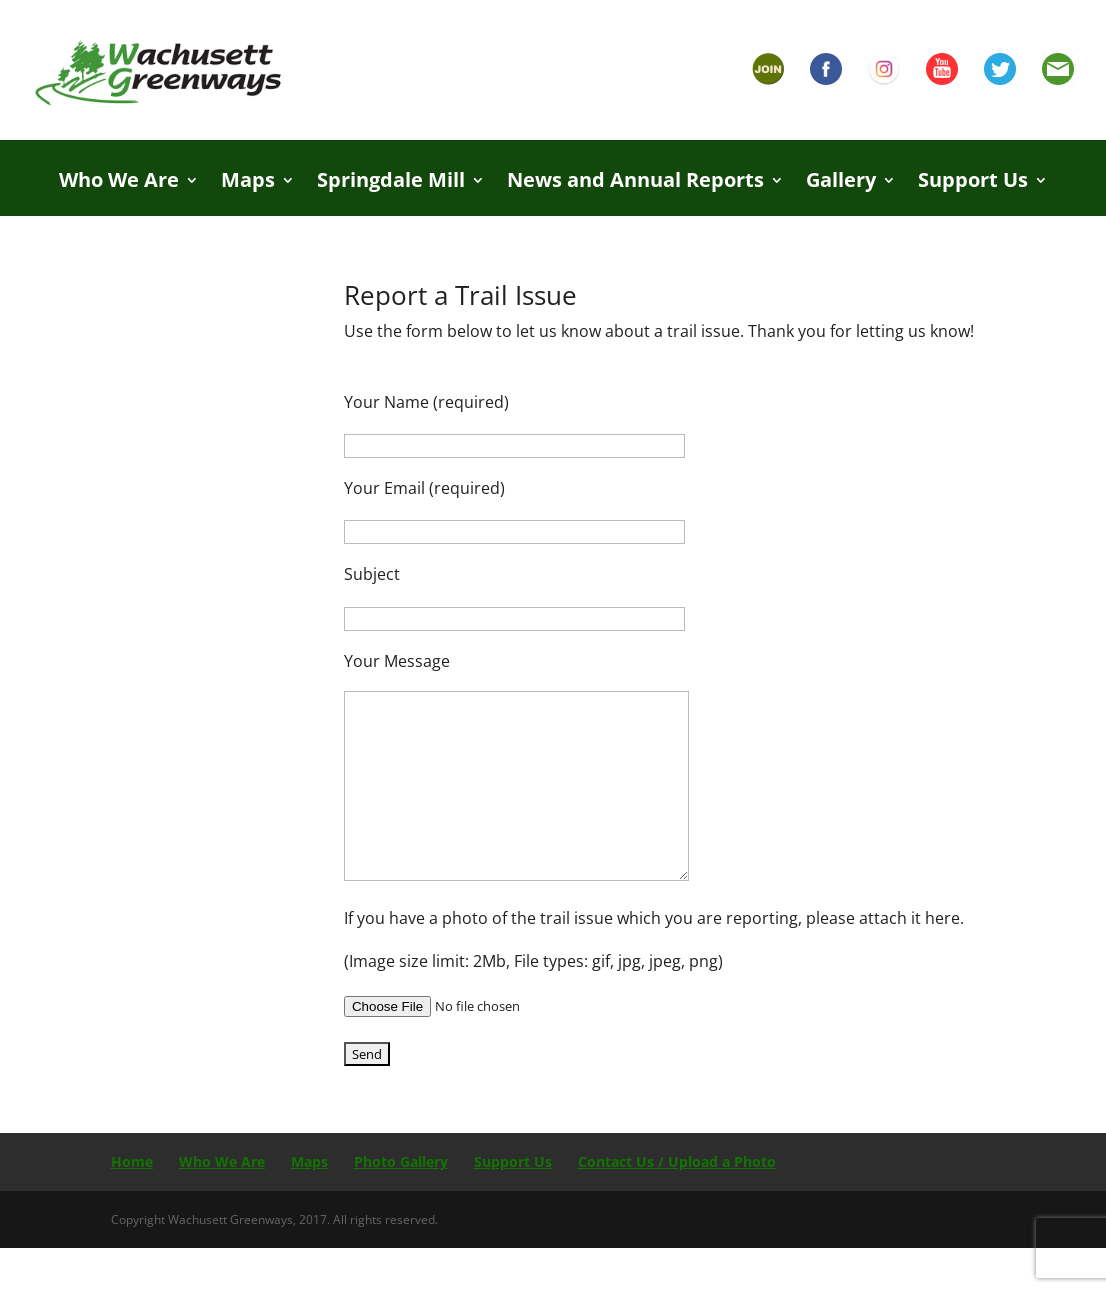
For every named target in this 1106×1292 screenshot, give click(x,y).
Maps (248, 183)
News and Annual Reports (635, 183)
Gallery (841, 183)
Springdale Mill (391, 183)
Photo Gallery (401, 1161)
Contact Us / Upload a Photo (677, 1161)
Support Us (973, 183)
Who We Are (119, 183)
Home (132, 1161)
